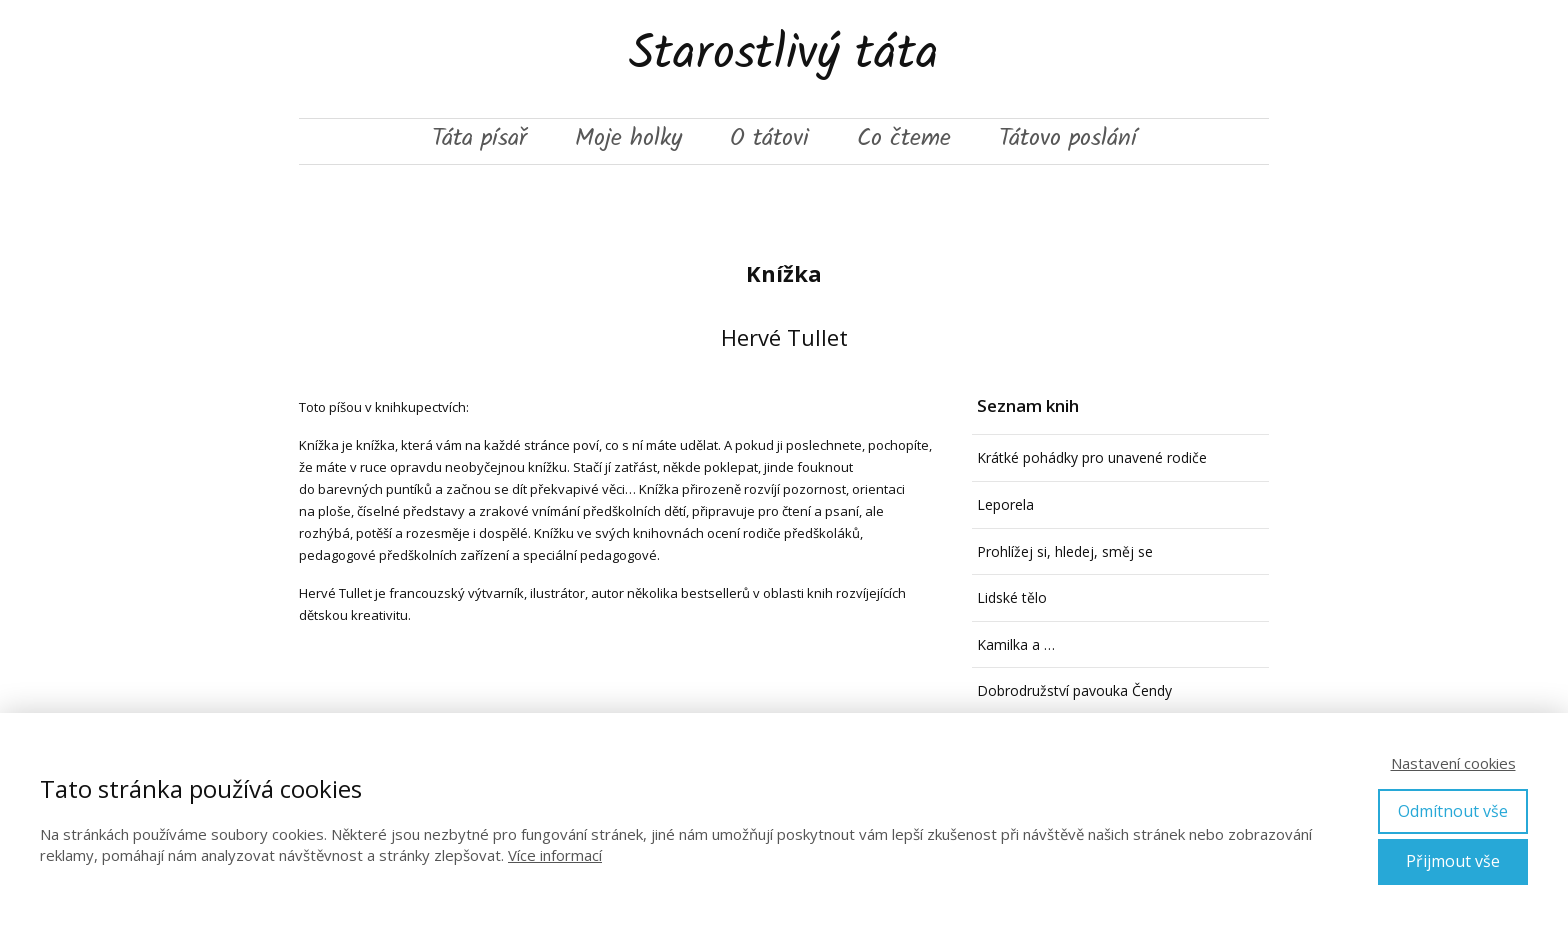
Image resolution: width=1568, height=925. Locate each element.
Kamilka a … (1016, 644)
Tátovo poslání (1068, 141)
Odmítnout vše (1453, 811)
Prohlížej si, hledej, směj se (1065, 551)
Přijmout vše (1453, 861)
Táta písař (479, 141)
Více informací (555, 855)
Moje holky (628, 141)
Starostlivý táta (784, 59)
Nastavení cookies (1453, 763)
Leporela (1005, 504)
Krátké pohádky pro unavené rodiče (1092, 457)
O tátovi (769, 141)
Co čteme (904, 141)
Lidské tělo (1012, 597)
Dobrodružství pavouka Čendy (1074, 690)
